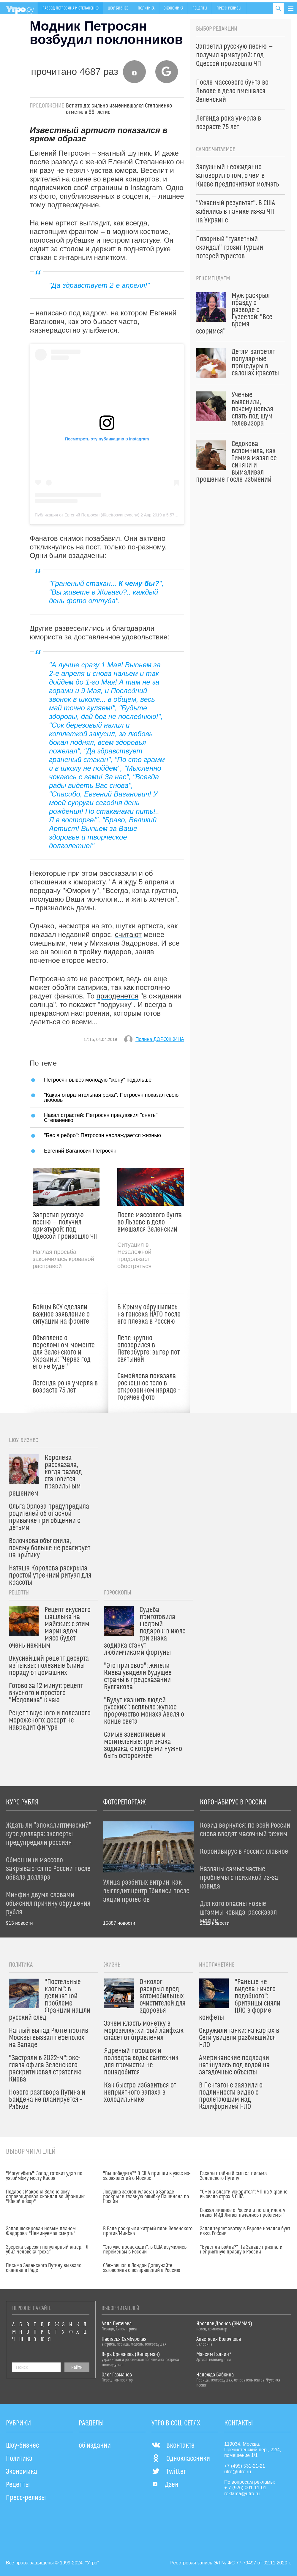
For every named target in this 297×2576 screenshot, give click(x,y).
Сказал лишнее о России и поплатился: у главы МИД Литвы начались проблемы (242, 2213)
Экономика (173, 8)
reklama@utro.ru (242, 2493)
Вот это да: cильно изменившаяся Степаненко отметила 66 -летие (119, 109)
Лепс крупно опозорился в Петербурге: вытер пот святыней (148, 1349)
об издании (95, 2445)
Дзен (164, 2485)
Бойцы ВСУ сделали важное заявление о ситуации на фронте (61, 1314)
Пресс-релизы (229, 8)
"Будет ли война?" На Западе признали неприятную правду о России (241, 2249)
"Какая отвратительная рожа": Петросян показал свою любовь (111, 1097)
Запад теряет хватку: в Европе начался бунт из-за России (245, 2231)
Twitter (168, 2472)
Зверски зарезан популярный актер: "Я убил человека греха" (47, 2249)
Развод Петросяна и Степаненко (70, 8)
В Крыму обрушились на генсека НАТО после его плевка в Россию (149, 1314)
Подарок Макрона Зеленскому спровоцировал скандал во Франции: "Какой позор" (45, 2197)
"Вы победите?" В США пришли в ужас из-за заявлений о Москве (146, 2176)
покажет (82, 1005)
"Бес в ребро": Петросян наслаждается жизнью (102, 1135)
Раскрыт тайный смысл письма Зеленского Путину (233, 2176)
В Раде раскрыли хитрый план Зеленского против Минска (147, 2231)
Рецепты (199, 8)
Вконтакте (173, 2445)
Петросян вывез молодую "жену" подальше (97, 1079)
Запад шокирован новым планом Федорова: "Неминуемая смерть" (41, 2231)
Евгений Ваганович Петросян (80, 1150)
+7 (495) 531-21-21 (244, 2465)
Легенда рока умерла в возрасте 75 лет (65, 1387)
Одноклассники (180, 2459)
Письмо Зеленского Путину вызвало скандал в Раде (43, 2268)
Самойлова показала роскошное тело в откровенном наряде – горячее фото (149, 1387)
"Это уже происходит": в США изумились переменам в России (145, 2249)
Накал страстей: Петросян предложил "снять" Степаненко (101, 1117)
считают (128, 934)
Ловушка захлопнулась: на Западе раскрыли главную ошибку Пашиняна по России (146, 2197)
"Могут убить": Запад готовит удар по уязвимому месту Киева (44, 2176)
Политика (146, 8)
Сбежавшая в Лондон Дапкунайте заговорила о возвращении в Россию (141, 2268)
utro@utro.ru (237, 2471)
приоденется (117, 996)
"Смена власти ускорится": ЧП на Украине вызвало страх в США (243, 2194)
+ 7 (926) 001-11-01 (245, 2487)
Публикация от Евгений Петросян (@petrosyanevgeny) (87, 515)
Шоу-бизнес (118, 8)
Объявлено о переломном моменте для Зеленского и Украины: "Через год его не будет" (64, 1352)
